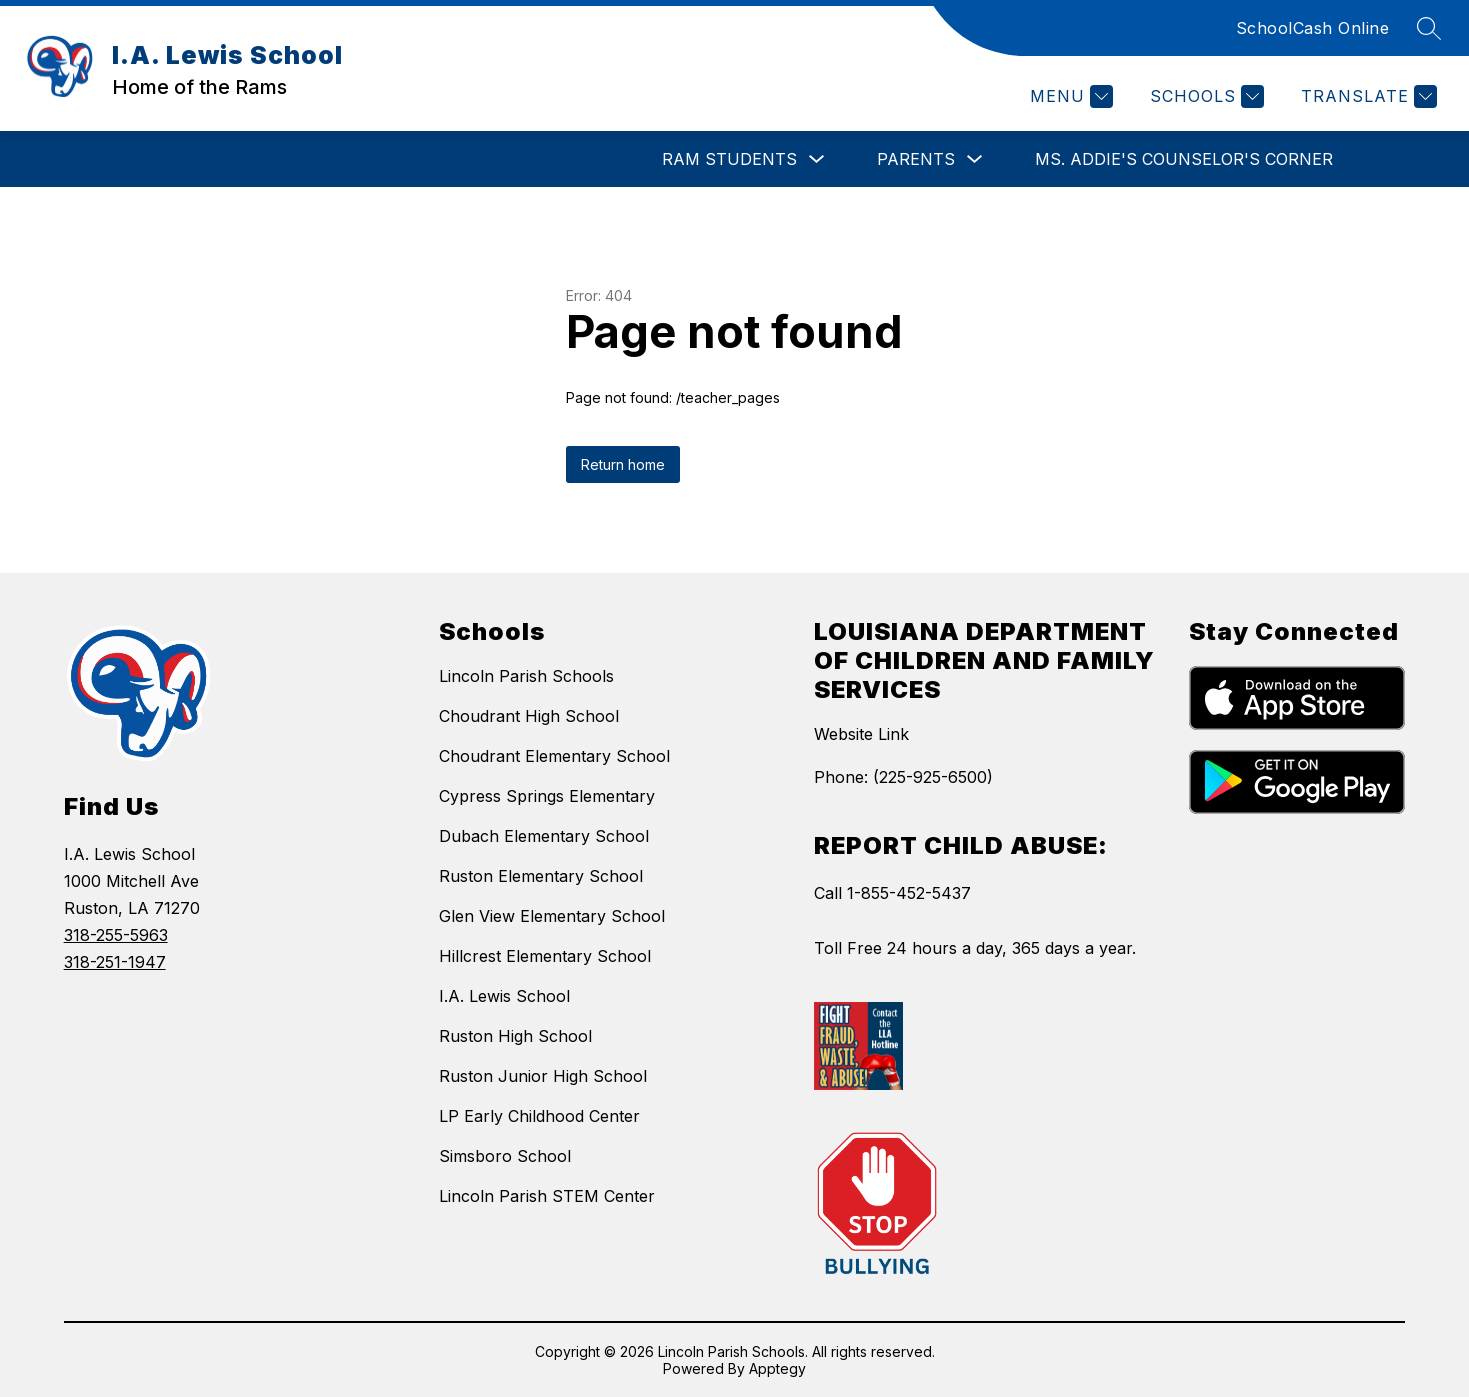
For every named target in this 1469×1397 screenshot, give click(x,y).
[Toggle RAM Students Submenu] (817, 159)
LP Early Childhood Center (539, 1116)
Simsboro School (505, 1156)
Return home (623, 464)
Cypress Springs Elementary (547, 796)
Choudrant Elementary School (554, 756)
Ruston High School (515, 1036)
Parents (916, 159)
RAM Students (729, 159)
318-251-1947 (115, 962)
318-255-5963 (116, 935)
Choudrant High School (529, 716)
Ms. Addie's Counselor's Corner (1184, 159)
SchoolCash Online (1313, 28)
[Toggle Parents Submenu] (975, 159)
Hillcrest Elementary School (545, 956)
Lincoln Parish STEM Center (547, 1196)
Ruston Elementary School (541, 876)
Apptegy (777, 1368)
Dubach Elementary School (544, 836)
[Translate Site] (1366, 96)
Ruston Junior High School (543, 1076)
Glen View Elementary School (552, 916)
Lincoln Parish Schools (526, 676)
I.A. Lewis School (504, 996)
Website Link (861, 734)
